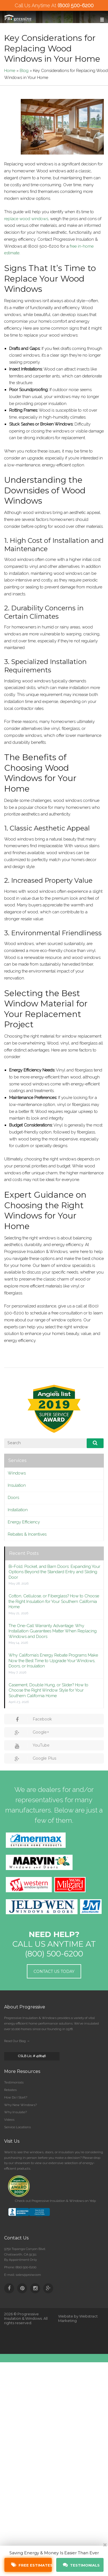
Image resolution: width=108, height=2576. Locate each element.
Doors (13, 1497)
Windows (17, 1473)
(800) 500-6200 (76, 5)
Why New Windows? (20, 2105)
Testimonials (14, 2082)
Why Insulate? (15, 2112)
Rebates (10, 2090)
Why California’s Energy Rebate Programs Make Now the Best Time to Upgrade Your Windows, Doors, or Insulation (53, 1661)
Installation (18, 1509)
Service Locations (17, 2127)
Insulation (17, 1485)
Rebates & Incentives (27, 1534)
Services (17, 1460)
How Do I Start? (15, 2097)
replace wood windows (26, 218)
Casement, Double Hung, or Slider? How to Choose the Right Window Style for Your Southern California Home (48, 1690)
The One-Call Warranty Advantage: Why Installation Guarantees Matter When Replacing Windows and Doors (53, 1631)
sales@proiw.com (28, 2275)
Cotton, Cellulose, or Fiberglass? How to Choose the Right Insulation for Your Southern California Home (54, 1601)
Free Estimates (31, 2564)
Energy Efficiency (24, 1522)
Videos (9, 2120)
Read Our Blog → (17, 2041)
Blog (24, 70)
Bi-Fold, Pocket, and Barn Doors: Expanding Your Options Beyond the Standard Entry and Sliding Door (54, 1572)
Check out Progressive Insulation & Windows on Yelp (55, 2201)
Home (9, 70)
